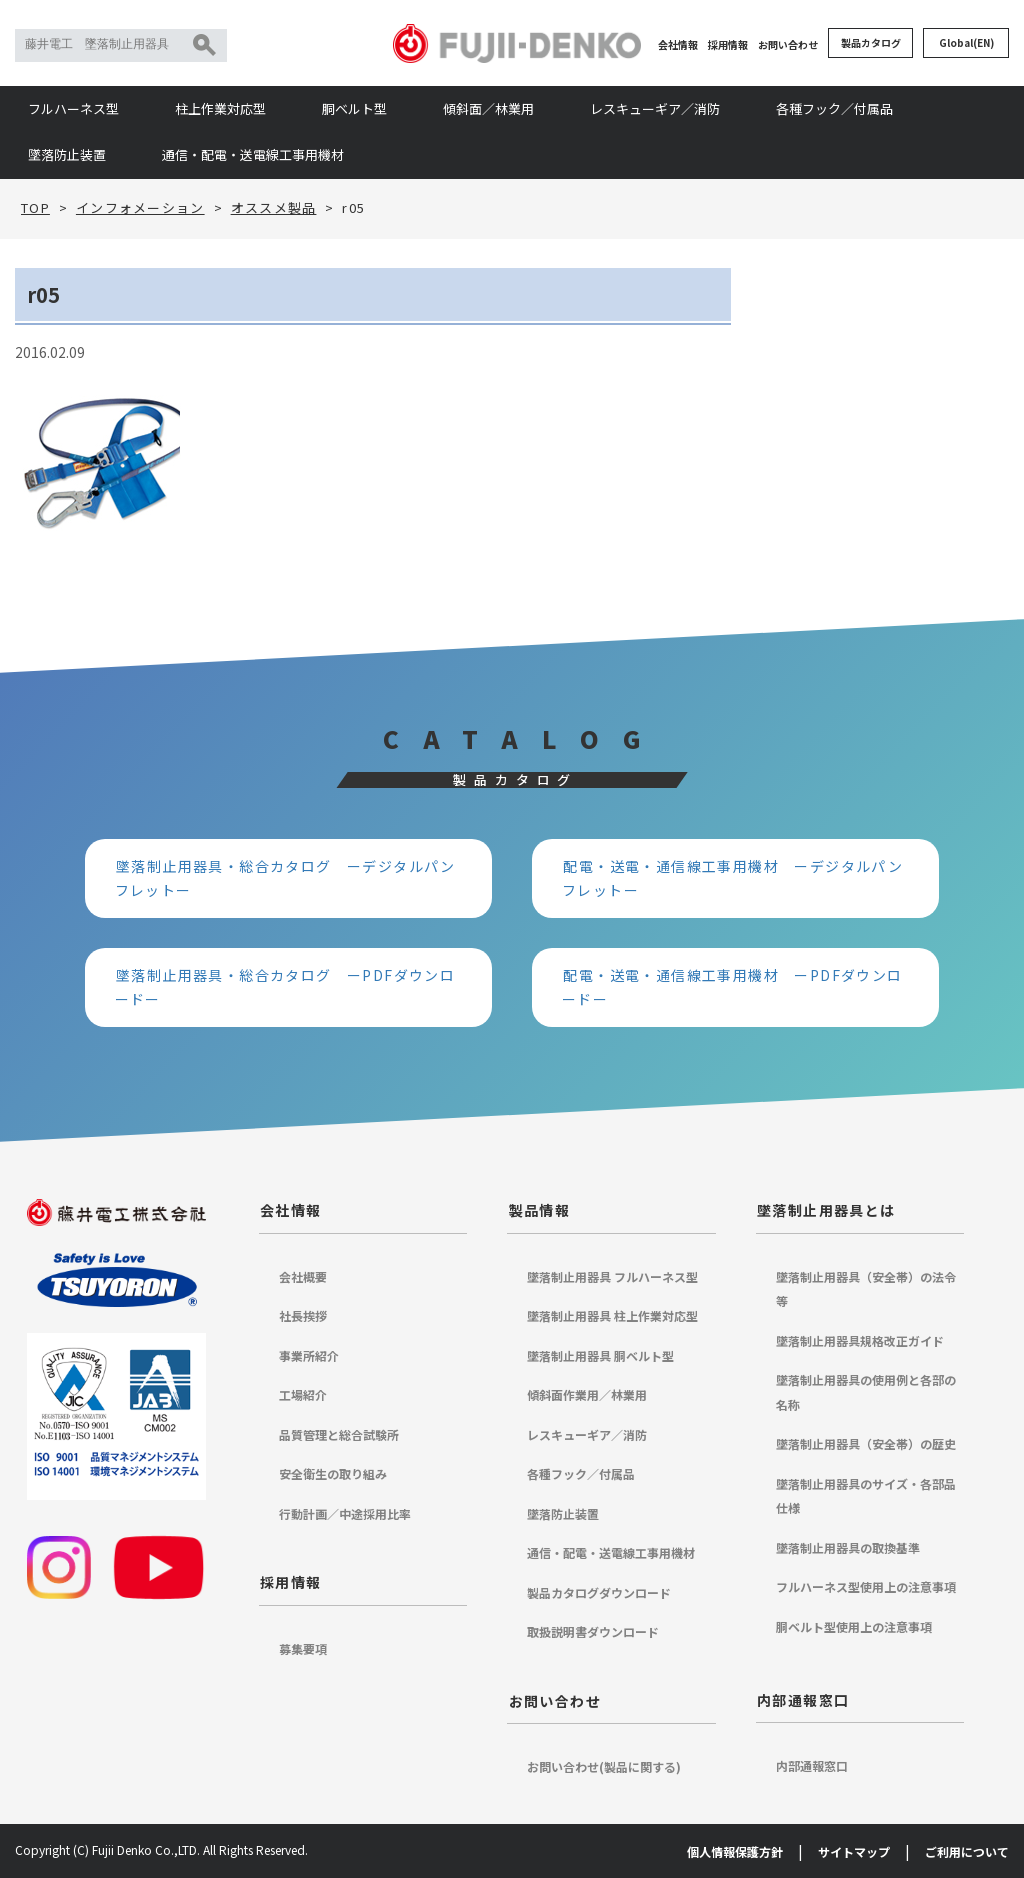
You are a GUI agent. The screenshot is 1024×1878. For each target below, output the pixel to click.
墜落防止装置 (67, 154)
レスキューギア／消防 (655, 108)
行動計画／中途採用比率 (345, 1513)
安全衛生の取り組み (333, 1473)
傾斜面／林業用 (488, 108)
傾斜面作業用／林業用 (587, 1394)
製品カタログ (871, 42)
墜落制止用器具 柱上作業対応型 (612, 1315)
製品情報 (540, 1210)
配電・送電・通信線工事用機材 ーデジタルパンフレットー (732, 878)
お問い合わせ (788, 44)
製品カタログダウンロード (599, 1592)
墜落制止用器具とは (826, 1210)
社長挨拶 (303, 1315)
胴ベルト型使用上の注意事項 (854, 1626)
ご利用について (967, 1851)
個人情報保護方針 (735, 1851)
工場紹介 (303, 1394)
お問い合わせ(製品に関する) (604, 1766)
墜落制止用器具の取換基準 (848, 1547)
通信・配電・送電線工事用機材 (253, 154)
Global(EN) (966, 42)
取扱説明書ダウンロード (593, 1631)
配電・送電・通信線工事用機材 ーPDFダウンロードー (732, 987)
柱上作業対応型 (220, 108)
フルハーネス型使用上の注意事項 (866, 1586)
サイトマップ (854, 1851)
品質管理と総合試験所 (339, 1434)
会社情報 (678, 44)
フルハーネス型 (73, 108)
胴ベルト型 (354, 108)
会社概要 (303, 1276)
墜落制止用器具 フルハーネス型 (612, 1276)
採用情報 (728, 44)
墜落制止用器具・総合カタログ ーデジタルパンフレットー (285, 878)
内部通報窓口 (803, 1700)
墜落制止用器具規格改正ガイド (860, 1340)
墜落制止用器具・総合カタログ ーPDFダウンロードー (285, 987)
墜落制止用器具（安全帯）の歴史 (866, 1443)
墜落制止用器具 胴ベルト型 (600, 1355)
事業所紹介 (309, 1355)
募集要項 (303, 1648)
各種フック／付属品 (834, 108)
